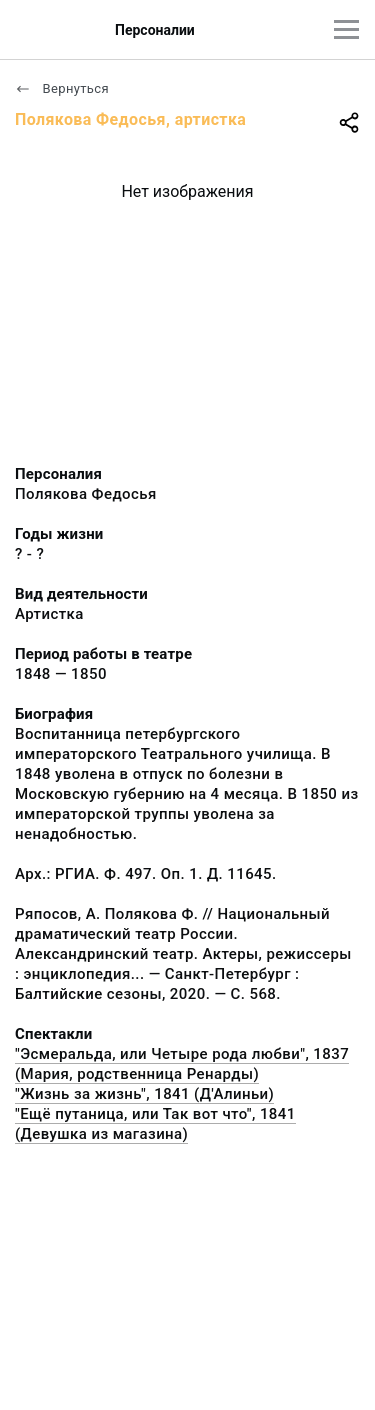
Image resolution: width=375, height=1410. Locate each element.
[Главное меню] (346, 29)
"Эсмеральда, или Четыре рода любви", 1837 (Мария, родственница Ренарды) (182, 1064)
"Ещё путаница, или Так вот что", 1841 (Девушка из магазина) (155, 1124)
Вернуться (62, 88)
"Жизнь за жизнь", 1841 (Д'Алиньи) (144, 1094)
